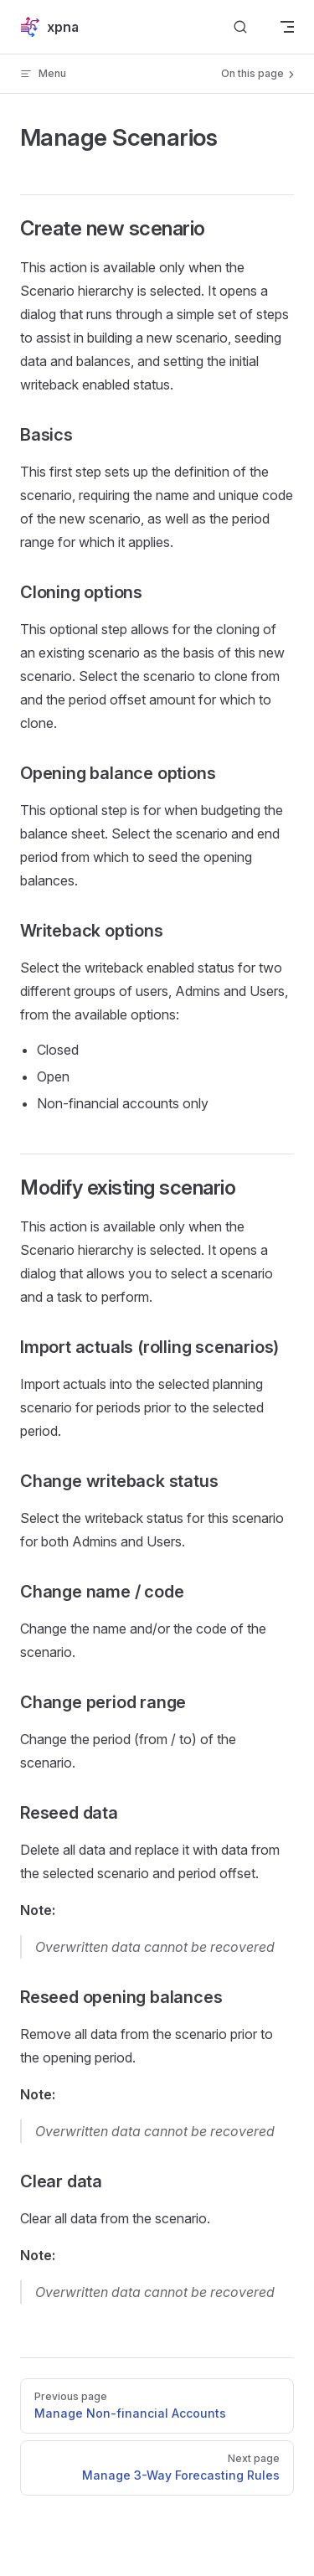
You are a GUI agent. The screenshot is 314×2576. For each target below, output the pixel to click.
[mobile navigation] (287, 27)
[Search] (240, 27)
